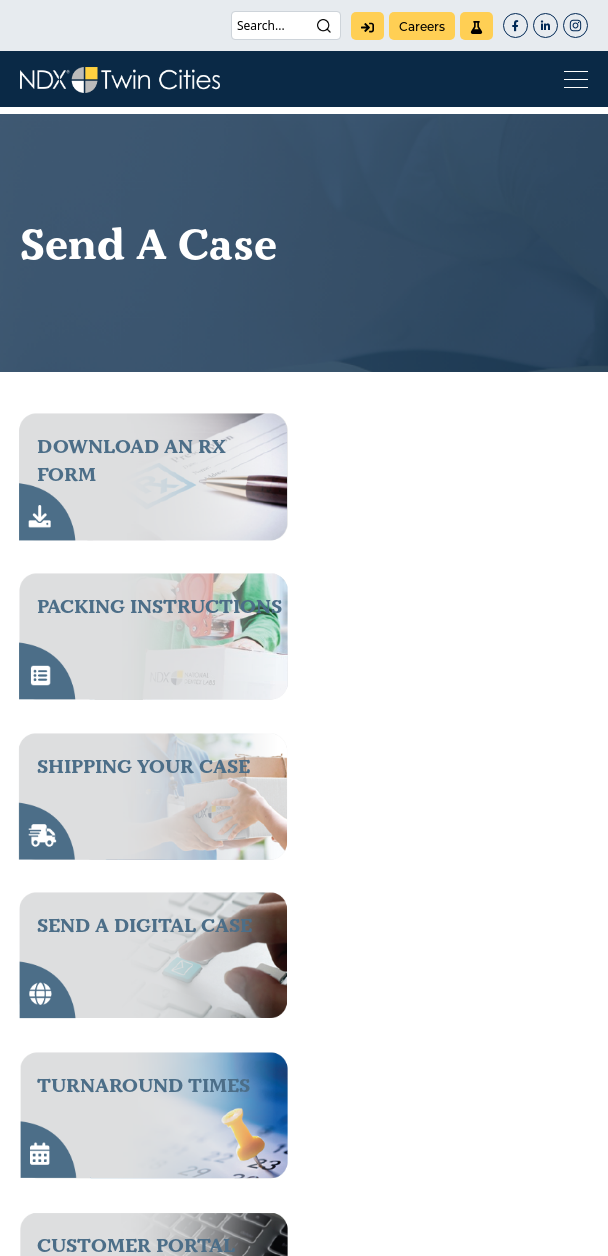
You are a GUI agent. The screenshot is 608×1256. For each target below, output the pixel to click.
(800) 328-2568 (107, 1041)
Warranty (460, 1228)
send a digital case (446, 606)
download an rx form (131, 460)
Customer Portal (438, 766)
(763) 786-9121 (103, 1061)
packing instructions (461, 446)
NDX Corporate (409, 1093)
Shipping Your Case (143, 606)
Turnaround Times (143, 766)
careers (422, 26)
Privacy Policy (241, 1228)
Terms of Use (358, 1228)
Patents (140, 1228)
